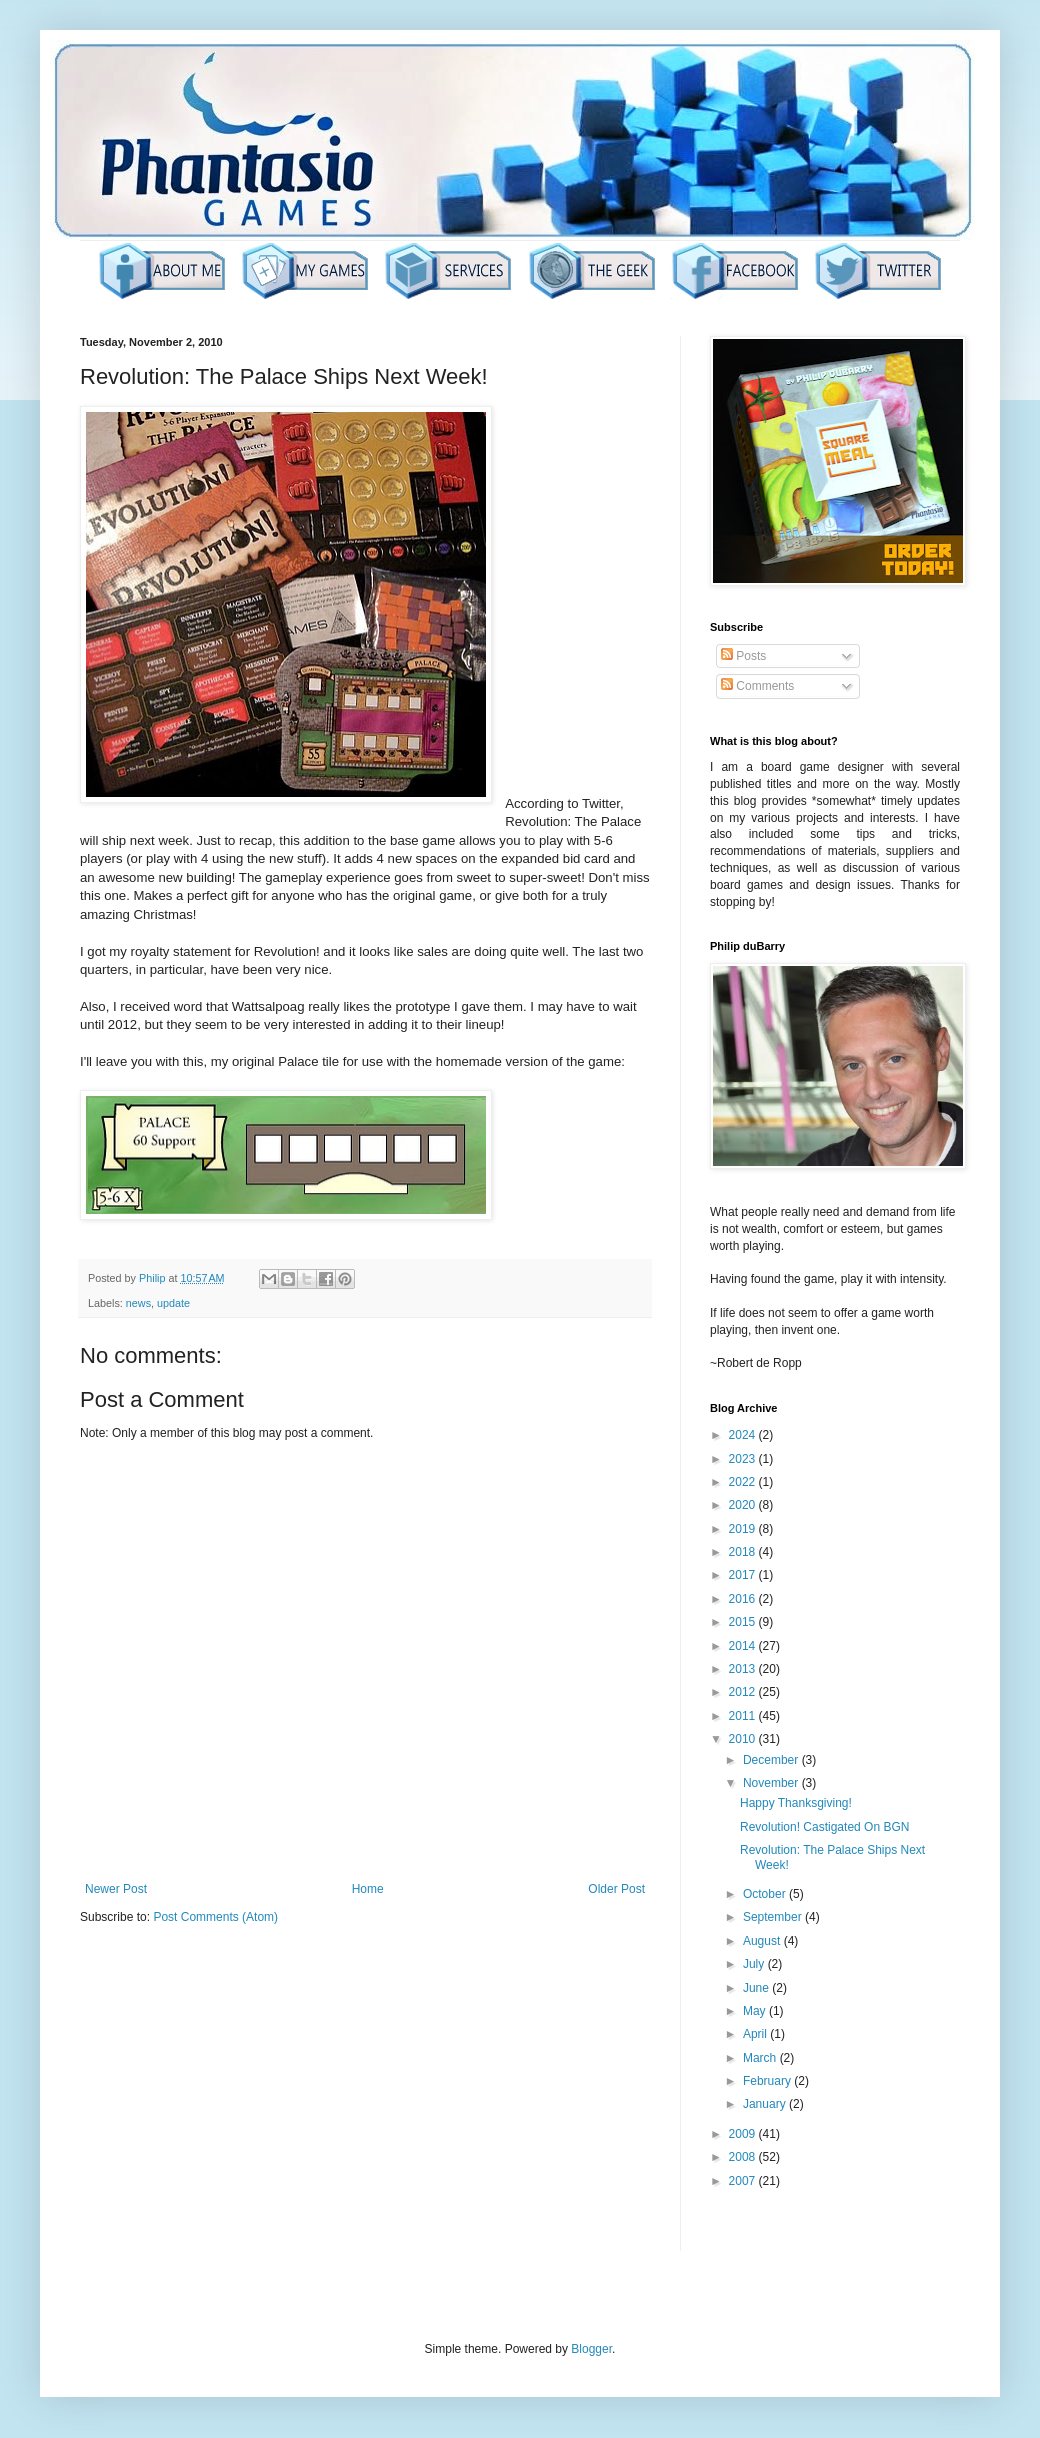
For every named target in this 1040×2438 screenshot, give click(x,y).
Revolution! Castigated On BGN (824, 1827)
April (756, 2034)
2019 (744, 1529)
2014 (744, 1646)
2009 (744, 2134)
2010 (744, 1739)
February (768, 2081)
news (138, 1303)
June (757, 1988)
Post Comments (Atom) (215, 1917)
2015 (744, 1622)
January (766, 2104)
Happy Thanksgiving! (796, 1803)
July (755, 1964)
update (173, 1303)
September (774, 1917)
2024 (744, 1435)
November (772, 1783)
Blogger (591, 2349)
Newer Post (116, 1889)
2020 (744, 1505)
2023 (744, 1459)
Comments (757, 686)
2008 (744, 2157)
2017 (744, 1575)
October (766, 1894)
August (763, 1941)
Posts (743, 656)
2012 (744, 1692)
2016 (744, 1599)
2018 (744, 1552)
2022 (744, 1482)
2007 (744, 2181)
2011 (744, 1716)
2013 (744, 1669)
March (761, 2058)
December (772, 1760)
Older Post (616, 1889)
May (756, 2011)
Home (368, 1889)
